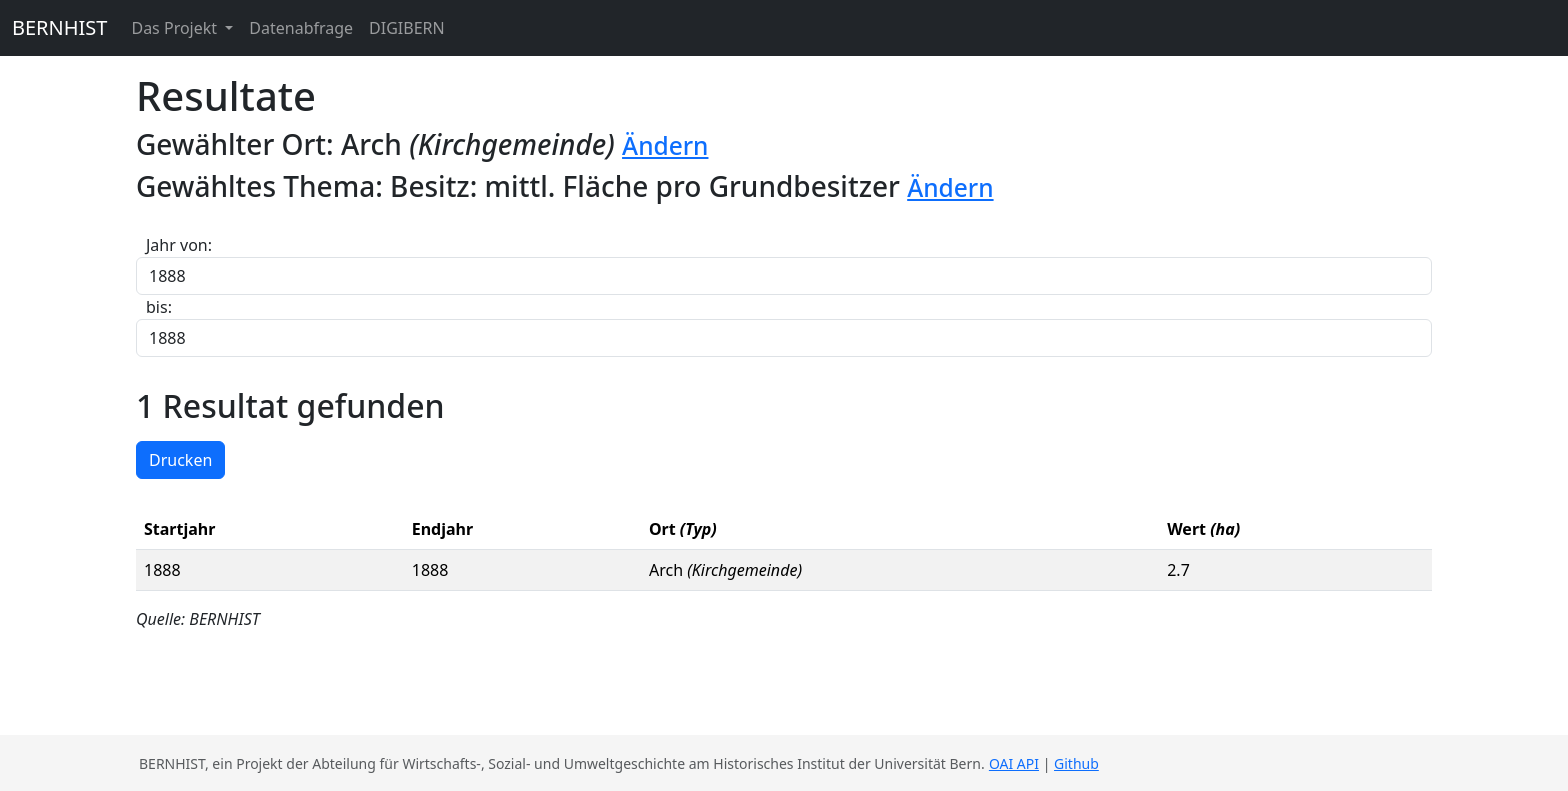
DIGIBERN (407, 28)
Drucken (180, 460)
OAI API (1014, 763)
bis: (159, 307)
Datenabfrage (301, 28)
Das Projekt (176, 28)
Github (1076, 763)
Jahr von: (179, 245)
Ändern (665, 145)
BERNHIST (59, 27)
